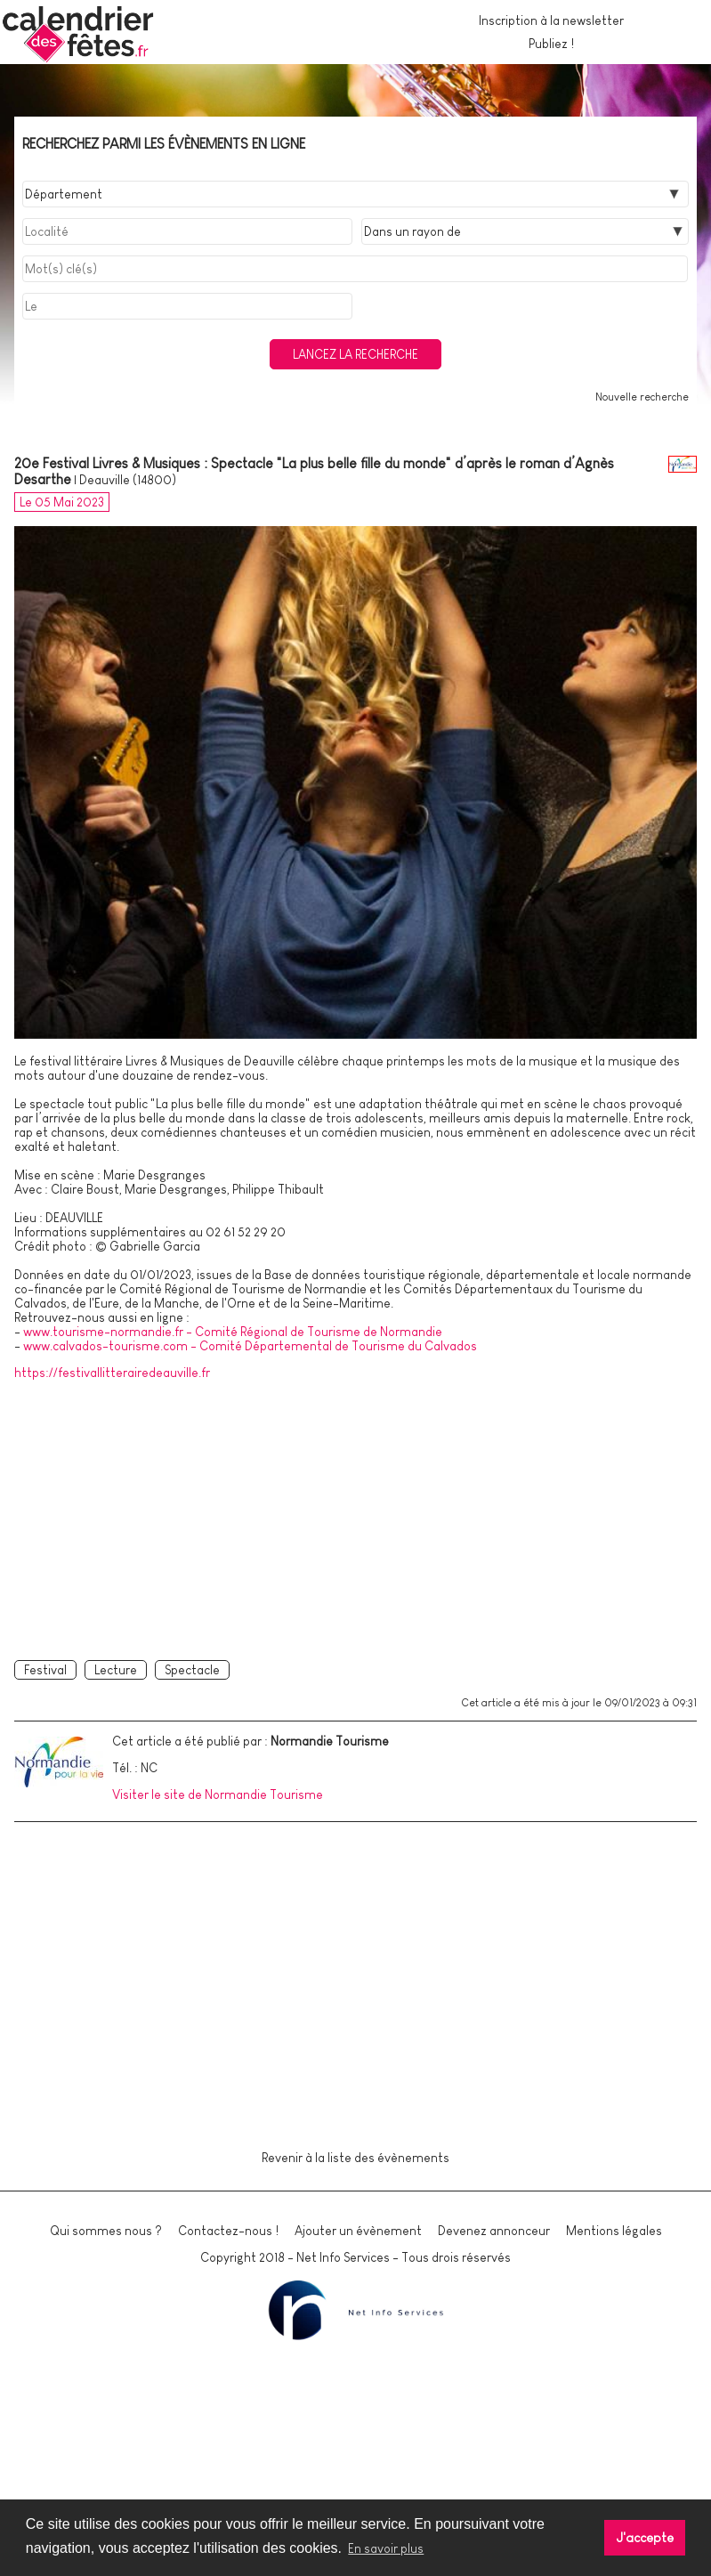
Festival (45, 1670)
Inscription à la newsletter (551, 20)
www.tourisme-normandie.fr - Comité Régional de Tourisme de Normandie (232, 1331)
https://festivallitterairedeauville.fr (112, 1372)
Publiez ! (551, 43)
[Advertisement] (355, 1516)
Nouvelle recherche (642, 397)
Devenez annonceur (494, 2231)
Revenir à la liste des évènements (355, 2158)
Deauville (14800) (127, 480)
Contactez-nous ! (228, 2231)
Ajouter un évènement (358, 2231)
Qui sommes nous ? (106, 2231)
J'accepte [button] (645, 2538)
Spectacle (192, 1670)
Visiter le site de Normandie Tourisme (217, 1794)
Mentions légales (614, 2231)
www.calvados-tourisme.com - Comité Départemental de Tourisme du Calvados (250, 1346)
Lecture (115, 1670)
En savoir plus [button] (386, 2548)
